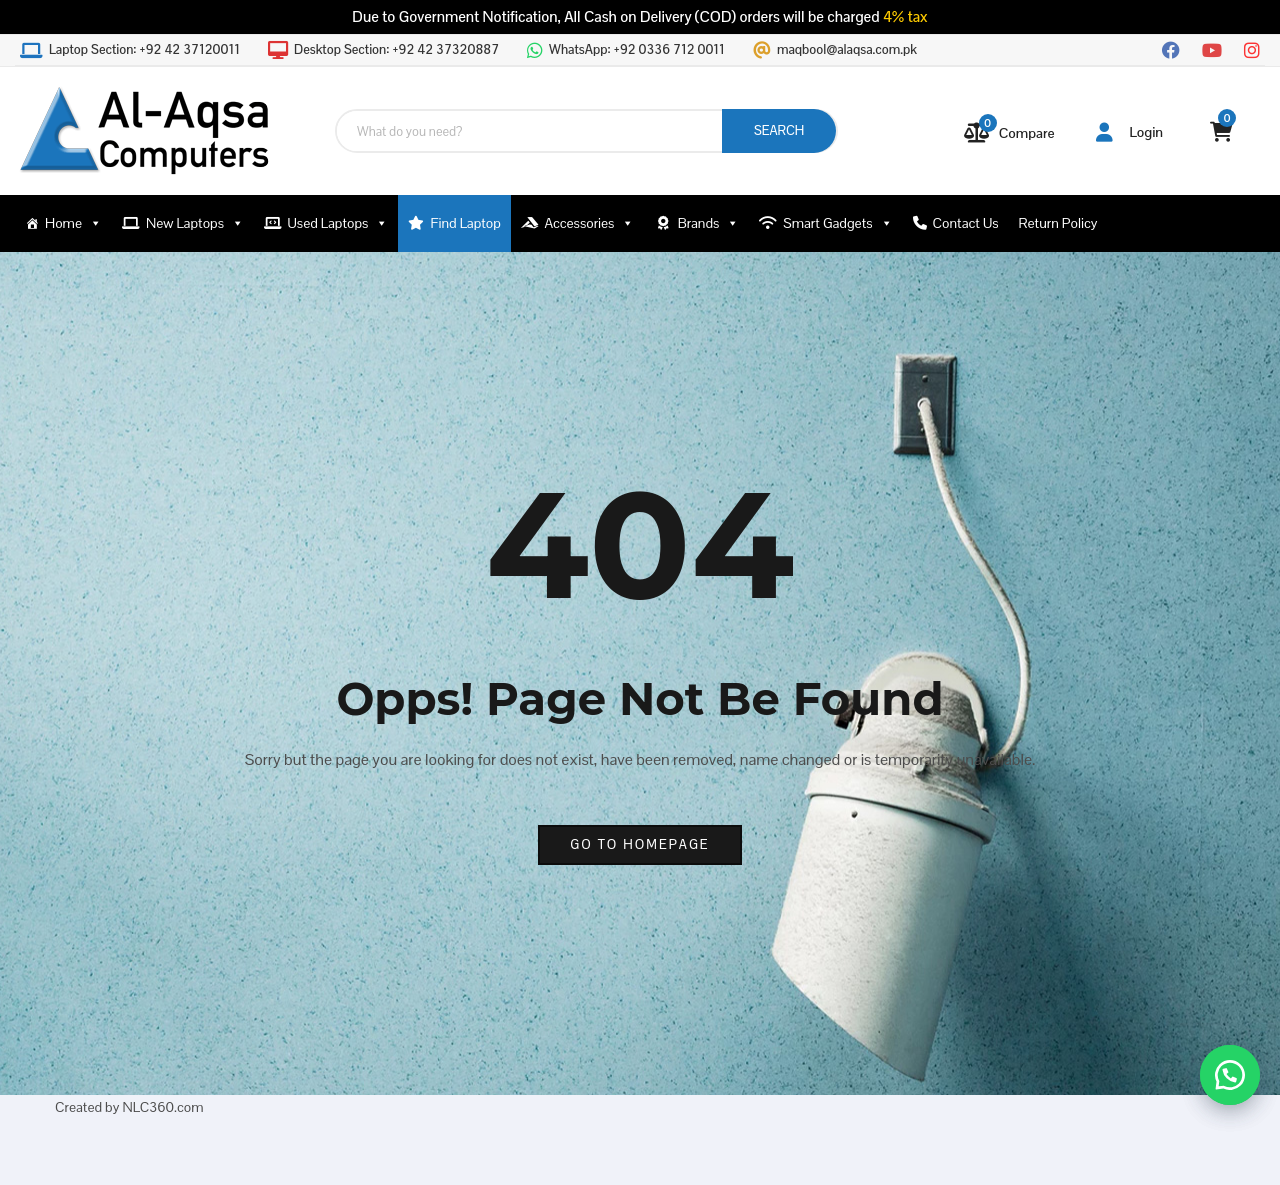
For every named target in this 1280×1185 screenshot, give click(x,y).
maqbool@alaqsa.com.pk (847, 50)
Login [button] (1129, 132)
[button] (1230, 1075)
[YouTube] (1212, 48)
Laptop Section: (144, 50)
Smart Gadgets (837, 223)
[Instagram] (1252, 48)
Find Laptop (465, 223)
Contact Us (966, 223)
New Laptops (195, 223)
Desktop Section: (396, 50)
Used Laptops (338, 223)
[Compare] (1010, 133)
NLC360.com (162, 1107)
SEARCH (779, 130)
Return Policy (1058, 223)
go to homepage (639, 844)
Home (73, 223)
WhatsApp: (637, 50)
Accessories (589, 223)
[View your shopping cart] (1221, 132)
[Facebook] (1171, 48)
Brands (708, 223)
